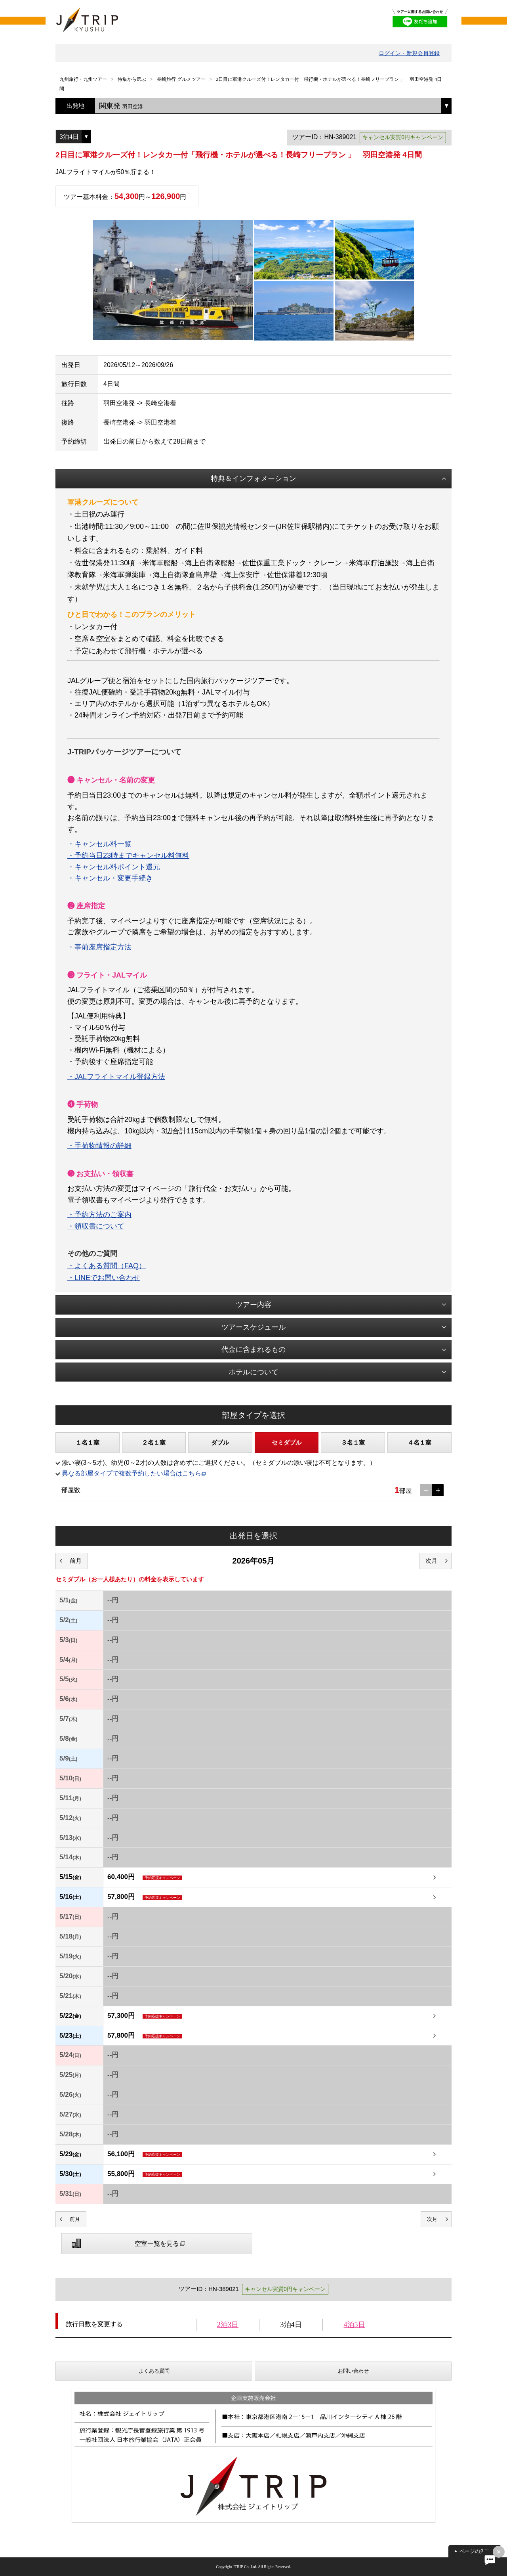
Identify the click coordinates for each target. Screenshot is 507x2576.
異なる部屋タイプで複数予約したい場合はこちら (131, 1473)
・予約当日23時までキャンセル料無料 (128, 855)
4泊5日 (354, 2325)
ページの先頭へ (477, 2551)
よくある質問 (154, 2371)
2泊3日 (227, 2325)
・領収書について (95, 1226)
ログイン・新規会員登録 (409, 53)
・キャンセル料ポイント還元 (113, 867)
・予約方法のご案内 (99, 1215)
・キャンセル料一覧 (99, 844)
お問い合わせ (353, 2371)
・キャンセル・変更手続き (110, 878)
